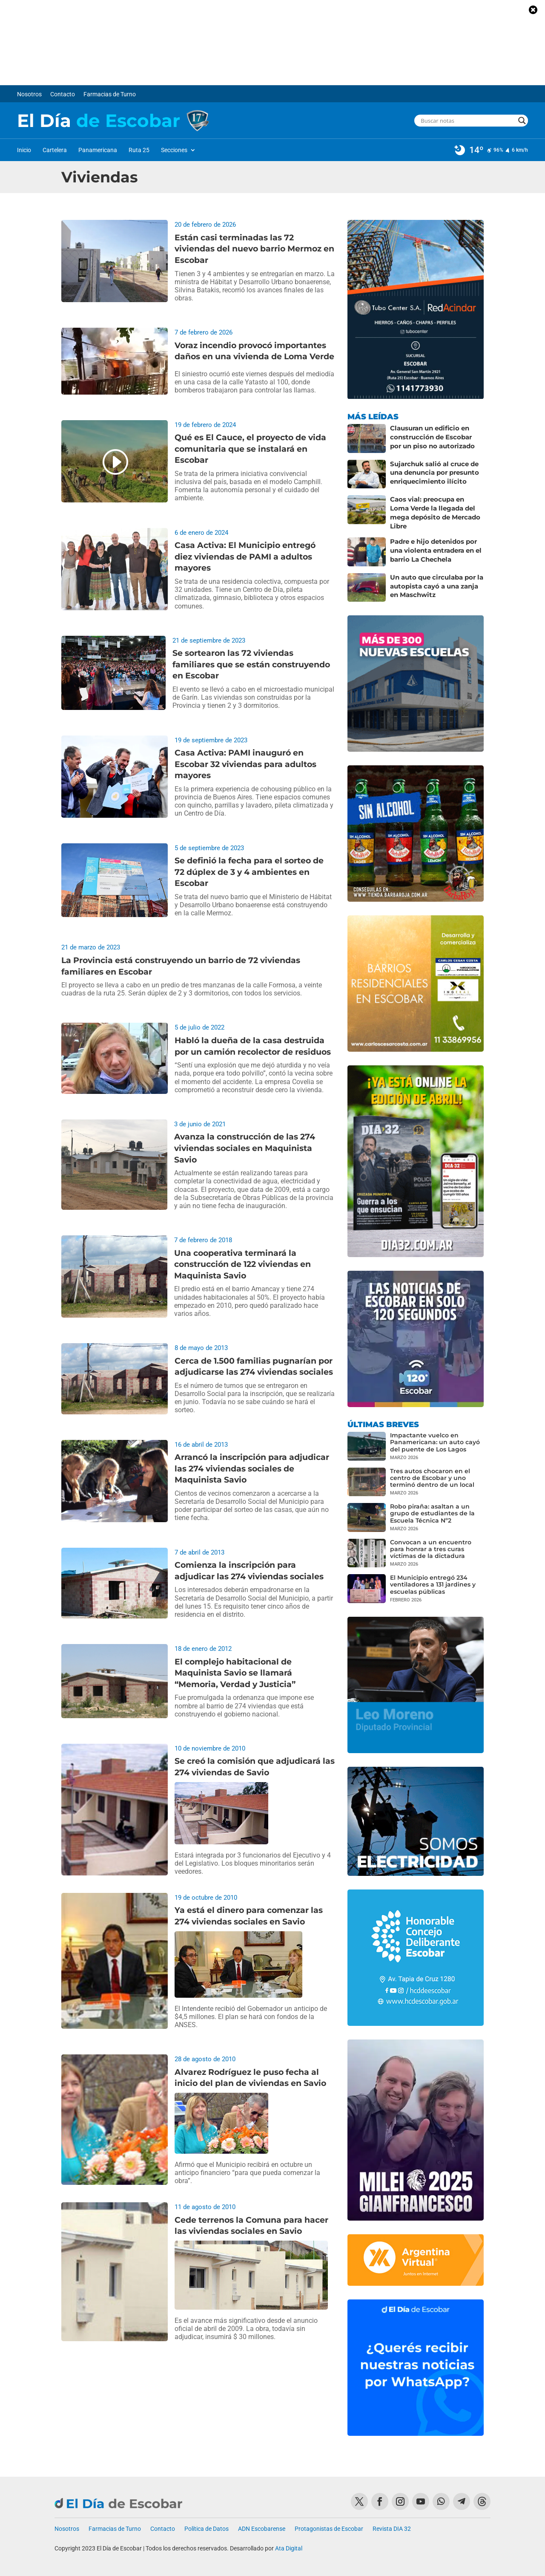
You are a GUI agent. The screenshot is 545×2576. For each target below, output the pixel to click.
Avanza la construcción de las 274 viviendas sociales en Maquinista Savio (244, 1148)
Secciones (174, 150)
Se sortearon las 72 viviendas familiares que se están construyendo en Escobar (251, 664)
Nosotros (29, 94)
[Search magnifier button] (522, 121)
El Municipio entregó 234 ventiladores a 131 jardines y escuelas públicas (433, 1578)
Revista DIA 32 (392, 2522)
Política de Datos (206, 2522)
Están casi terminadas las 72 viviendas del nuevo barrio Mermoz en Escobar (254, 249)
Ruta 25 (139, 150)
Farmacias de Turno (109, 94)
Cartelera (55, 150)
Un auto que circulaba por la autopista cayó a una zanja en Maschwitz (437, 578)
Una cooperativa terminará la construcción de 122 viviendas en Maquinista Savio (242, 1264)
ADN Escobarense (261, 2522)
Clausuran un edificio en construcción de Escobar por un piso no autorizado (434, 435)
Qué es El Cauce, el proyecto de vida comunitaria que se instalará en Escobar (250, 449)
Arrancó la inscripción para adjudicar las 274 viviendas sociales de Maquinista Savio (252, 1468)
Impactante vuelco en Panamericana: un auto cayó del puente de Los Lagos (435, 1435)
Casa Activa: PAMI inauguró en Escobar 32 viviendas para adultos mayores (245, 764)
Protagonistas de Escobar (329, 2522)
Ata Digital (288, 2541)
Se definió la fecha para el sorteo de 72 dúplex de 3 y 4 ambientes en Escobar (249, 872)
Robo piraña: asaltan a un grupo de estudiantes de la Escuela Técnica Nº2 (432, 1507)
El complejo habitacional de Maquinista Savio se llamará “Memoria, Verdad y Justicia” (235, 1673)
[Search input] (467, 121)
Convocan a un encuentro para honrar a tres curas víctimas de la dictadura (430, 1542)
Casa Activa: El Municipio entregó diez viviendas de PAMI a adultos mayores (245, 556)
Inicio (24, 150)
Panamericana (97, 150)
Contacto (62, 94)
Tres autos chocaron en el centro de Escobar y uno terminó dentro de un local (432, 1471)
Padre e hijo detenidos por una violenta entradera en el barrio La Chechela (434, 542)
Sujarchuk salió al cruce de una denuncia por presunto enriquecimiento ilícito (433, 471)
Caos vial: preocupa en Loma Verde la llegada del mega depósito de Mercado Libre (434, 507)
